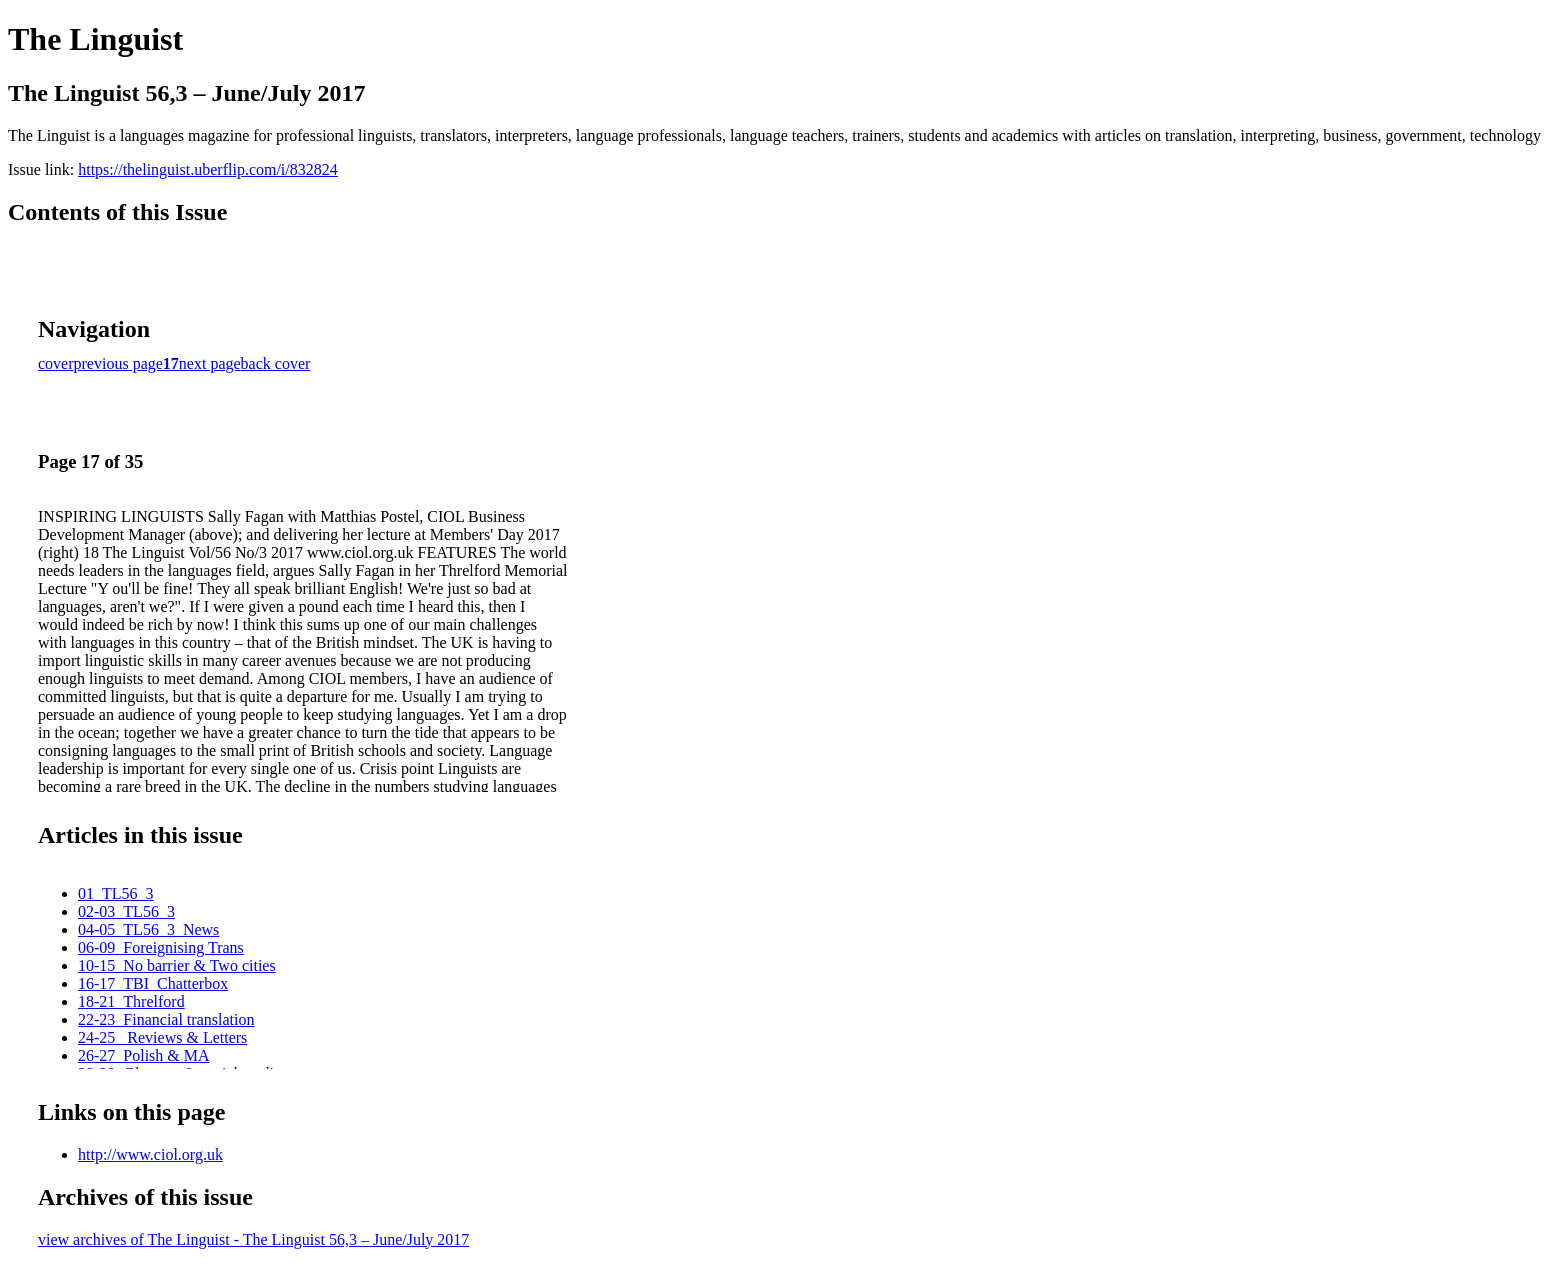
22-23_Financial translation (166, 1019)
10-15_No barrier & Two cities (177, 965)
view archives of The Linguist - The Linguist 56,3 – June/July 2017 (253, 1239)
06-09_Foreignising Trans (161, 947)
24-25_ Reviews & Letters (162, 1037)
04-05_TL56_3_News (148, 929)
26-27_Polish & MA (144, 1055)
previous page (118, 363)
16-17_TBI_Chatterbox (153, 983)
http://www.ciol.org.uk (150, 1154)
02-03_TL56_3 (126, 911)
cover (56, 363)
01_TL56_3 (116, 893)
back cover (276, 363)
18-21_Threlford (131, 1001)
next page (210, 363)
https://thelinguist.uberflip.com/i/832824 (208, 169)
